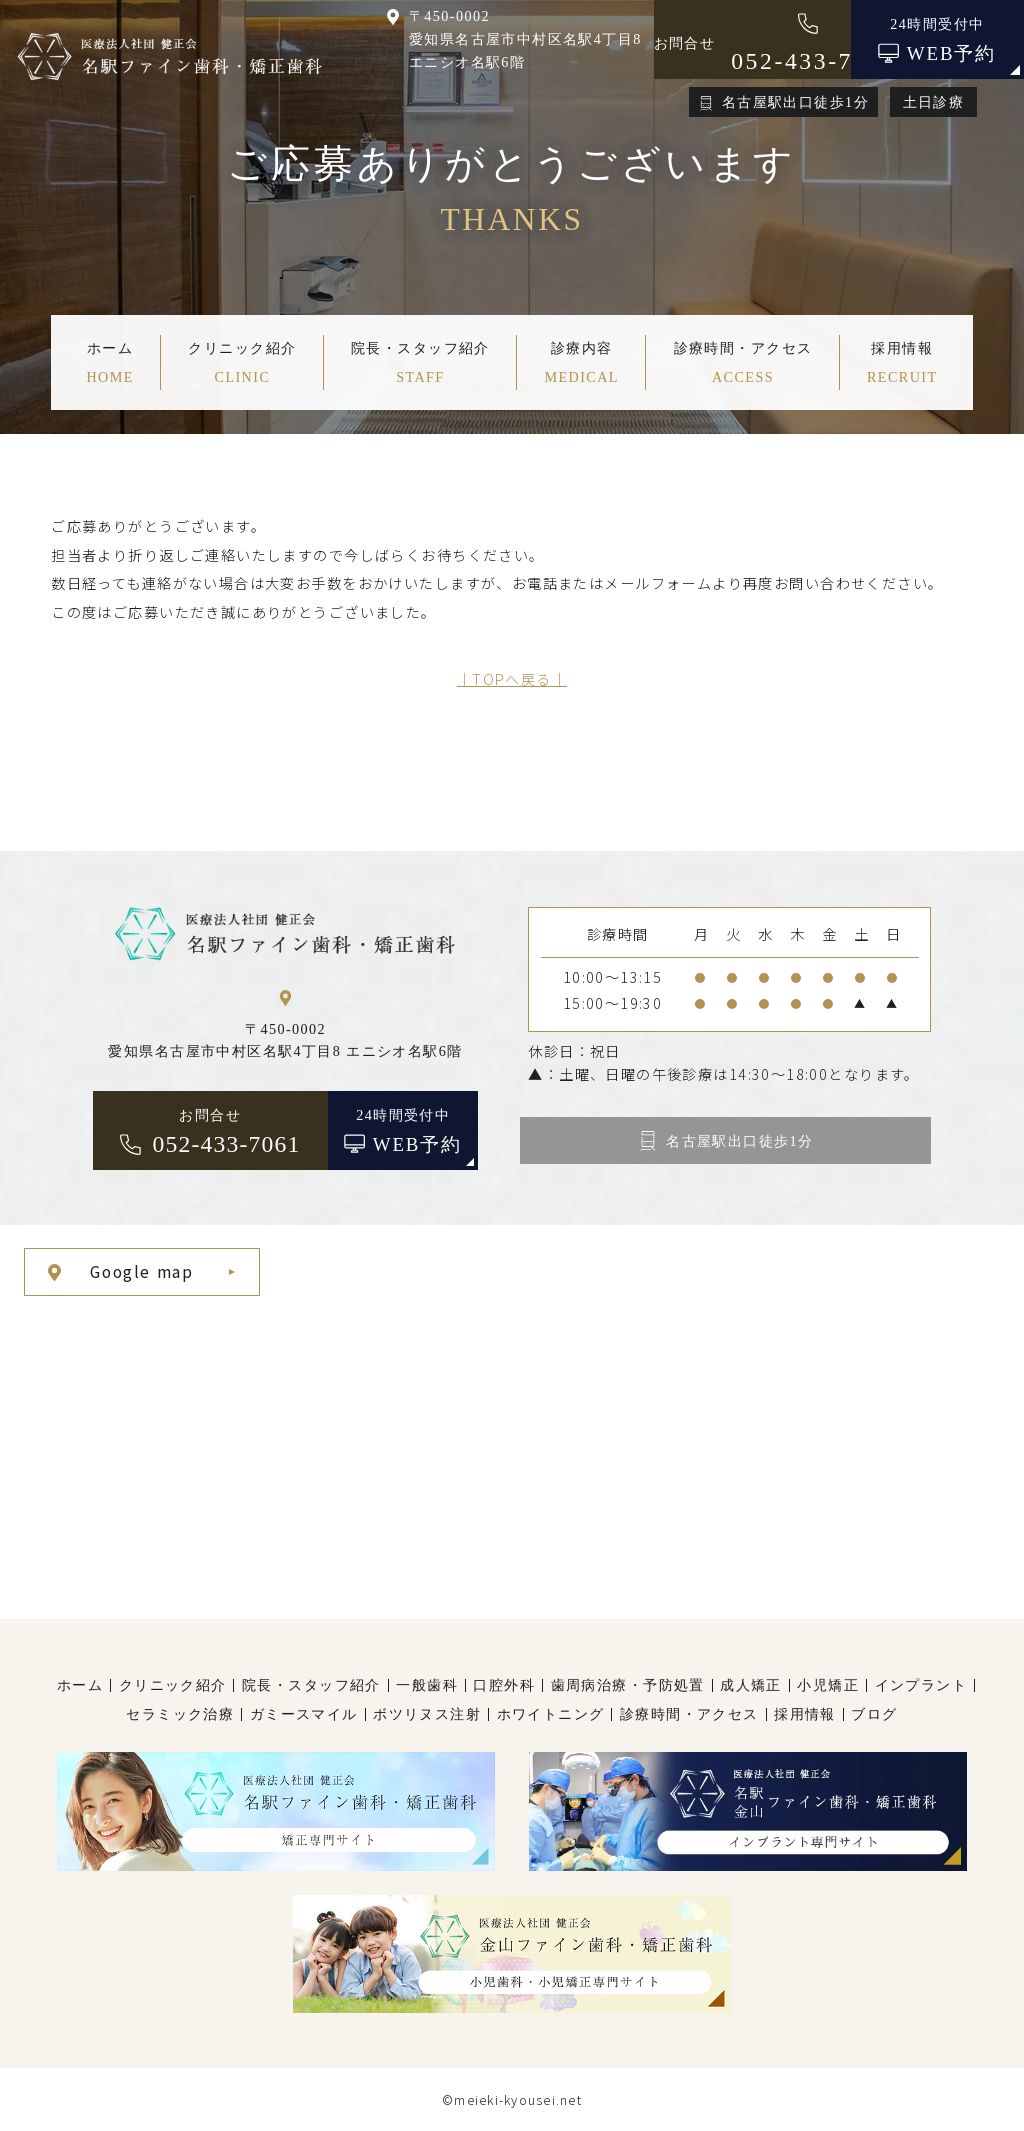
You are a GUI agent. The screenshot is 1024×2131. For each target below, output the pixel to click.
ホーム (80, 1685)
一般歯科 (427, 1685)
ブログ (874, 1714)
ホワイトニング (551, 1714)
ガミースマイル (304, 1714)
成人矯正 (751, 1685)
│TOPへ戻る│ (512, 679)
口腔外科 (504, 1685)
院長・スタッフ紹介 (311, 1685)
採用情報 (805, 1714)
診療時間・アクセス (689, 1714)
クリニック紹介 (173, 1685)
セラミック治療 (180, 1714)
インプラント (921, 1685)
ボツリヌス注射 (427, 1714)
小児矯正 (828, 1685)
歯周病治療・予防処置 (628, 1685)
